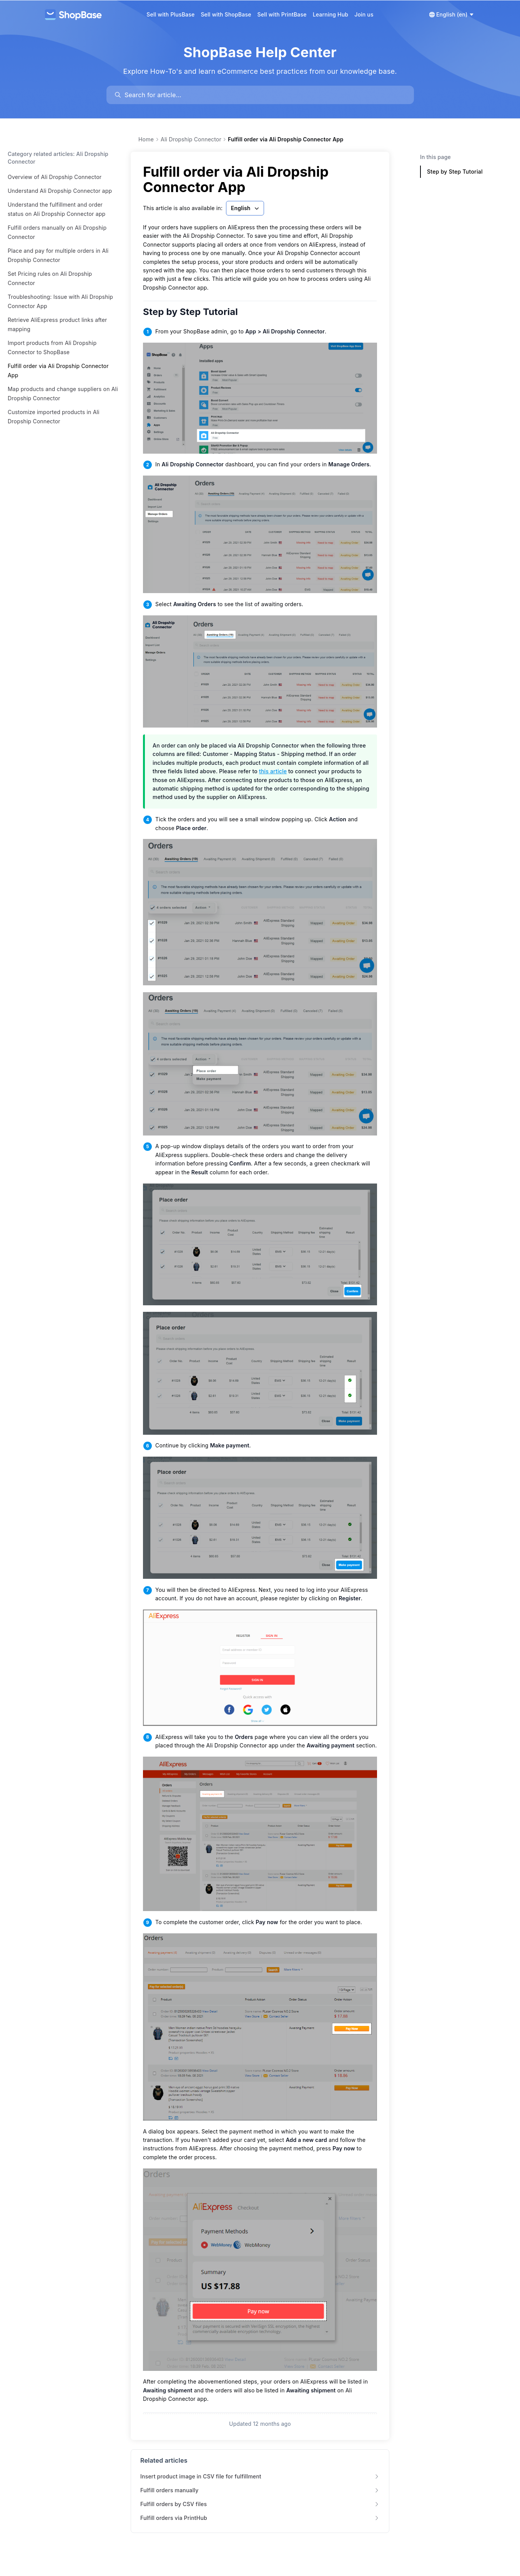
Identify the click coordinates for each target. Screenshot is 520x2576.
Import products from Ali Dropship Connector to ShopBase (52, 347)
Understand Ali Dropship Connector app (60, 190)
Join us (364, 14)
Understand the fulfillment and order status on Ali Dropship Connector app (56, 209)
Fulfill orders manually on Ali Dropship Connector (57, 232)
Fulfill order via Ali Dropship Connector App (58, 370)
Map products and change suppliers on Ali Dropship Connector (63, 393)
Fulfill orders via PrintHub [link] (260, 2518)
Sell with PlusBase (170, 14)
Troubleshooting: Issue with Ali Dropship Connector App (60, 301)
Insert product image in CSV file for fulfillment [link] (260, 2476)
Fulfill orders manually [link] (260, 2490)
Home (146, 139)
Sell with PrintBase (282, 14)
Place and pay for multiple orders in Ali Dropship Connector (58, 255)
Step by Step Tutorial (196, 311)
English (246, 208)
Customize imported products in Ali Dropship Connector (54, 416)
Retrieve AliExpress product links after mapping (57, 324)
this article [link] (273, 771)
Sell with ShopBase (226, 14)
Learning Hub (331, 14)
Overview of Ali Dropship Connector (54, 177)
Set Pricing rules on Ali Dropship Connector (50, 278)
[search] (263, 95)
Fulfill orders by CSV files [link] (260, 2504)
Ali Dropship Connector (191, 139)
